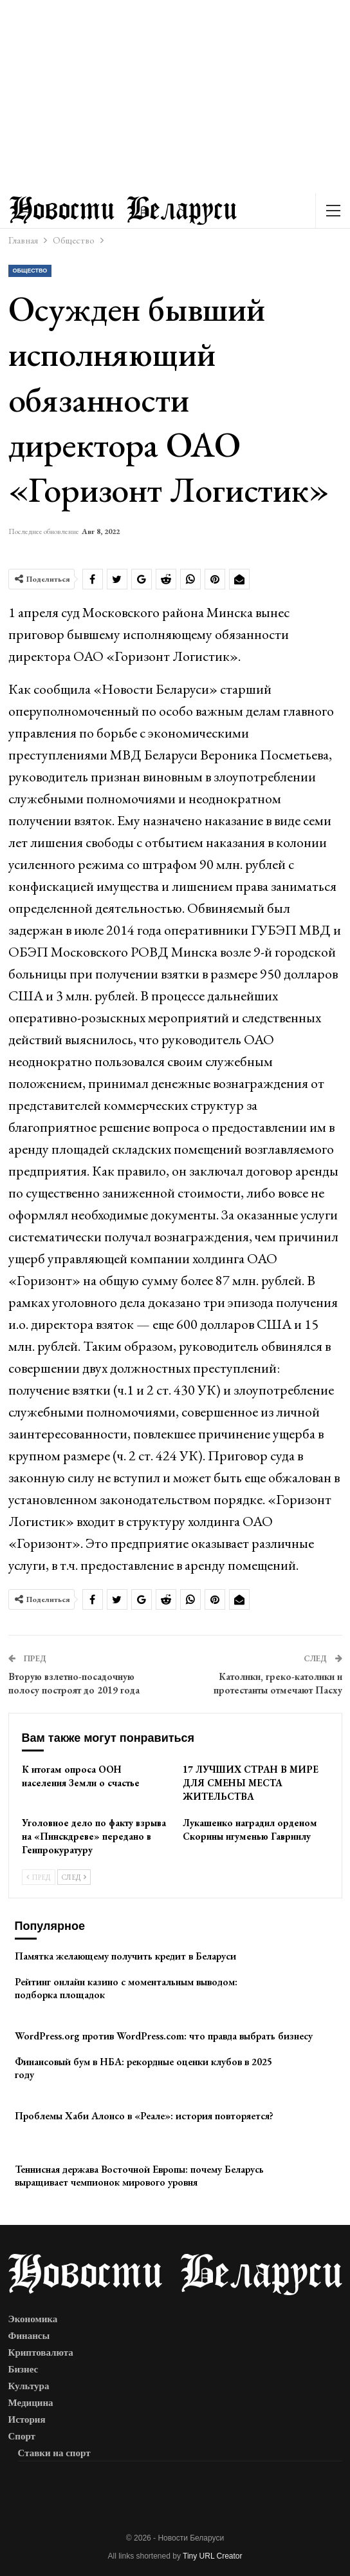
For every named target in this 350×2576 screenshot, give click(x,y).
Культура (29, 2386)
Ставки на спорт (54, 2453)
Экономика (33, 2319)
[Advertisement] (175, 96)
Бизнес (23, 2369)
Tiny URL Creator (212, 2556)
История (27, 2419)
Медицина (30, 2403)
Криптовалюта (40, 2352)
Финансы (29, 2336)
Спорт (22, 2436)
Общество (30, 270)
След (74, 1877)
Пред (38, 1877)
